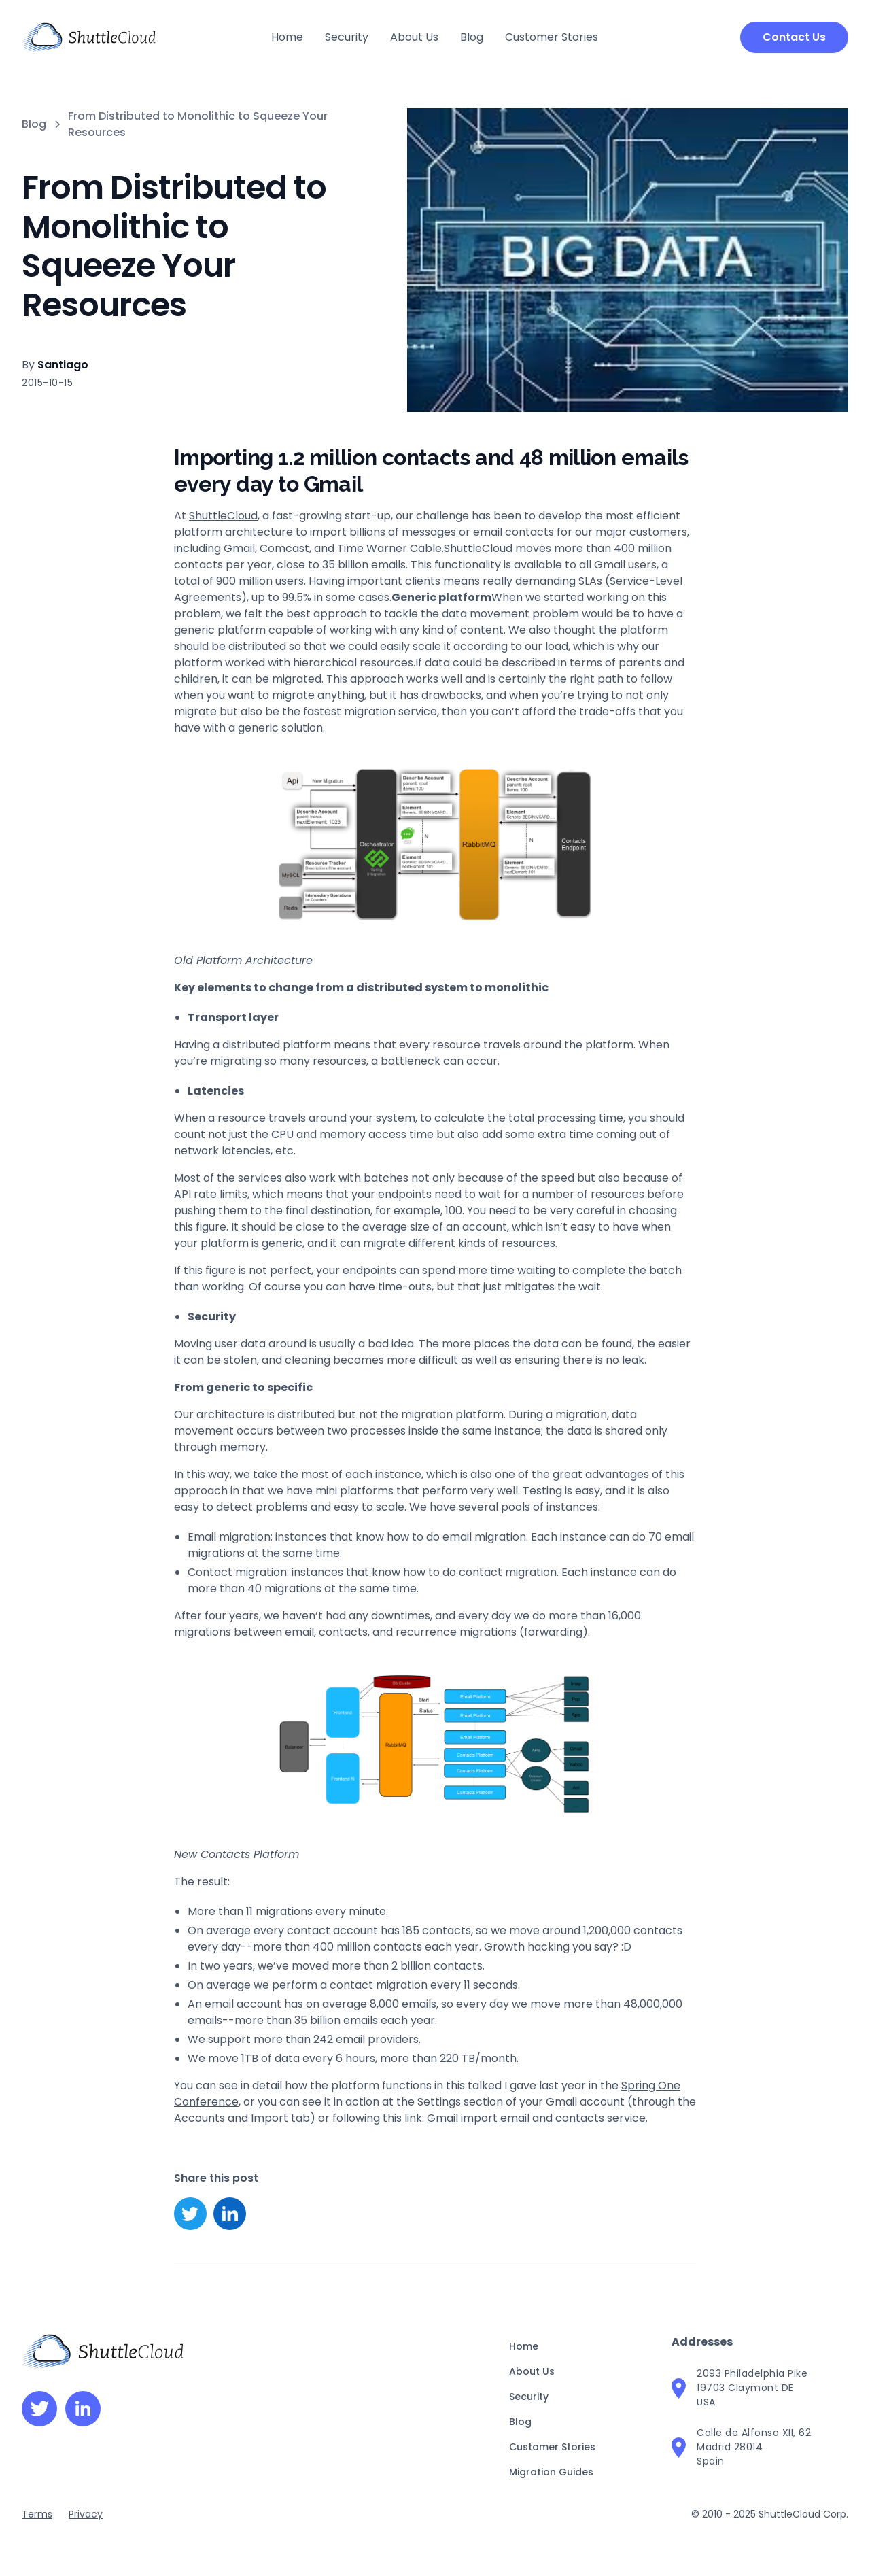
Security (346, 37)
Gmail (239, 548)
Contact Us (794, 37)
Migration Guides (551, 2472)
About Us (414, 37)
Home (287, 37)
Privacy (86, 2514)
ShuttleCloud (223, 515)
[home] (89, 37)
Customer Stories (551, 37)
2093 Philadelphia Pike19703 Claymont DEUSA (752, 2388)
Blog (471, 37)
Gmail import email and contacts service (536, 2118)
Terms (37, 2514)
